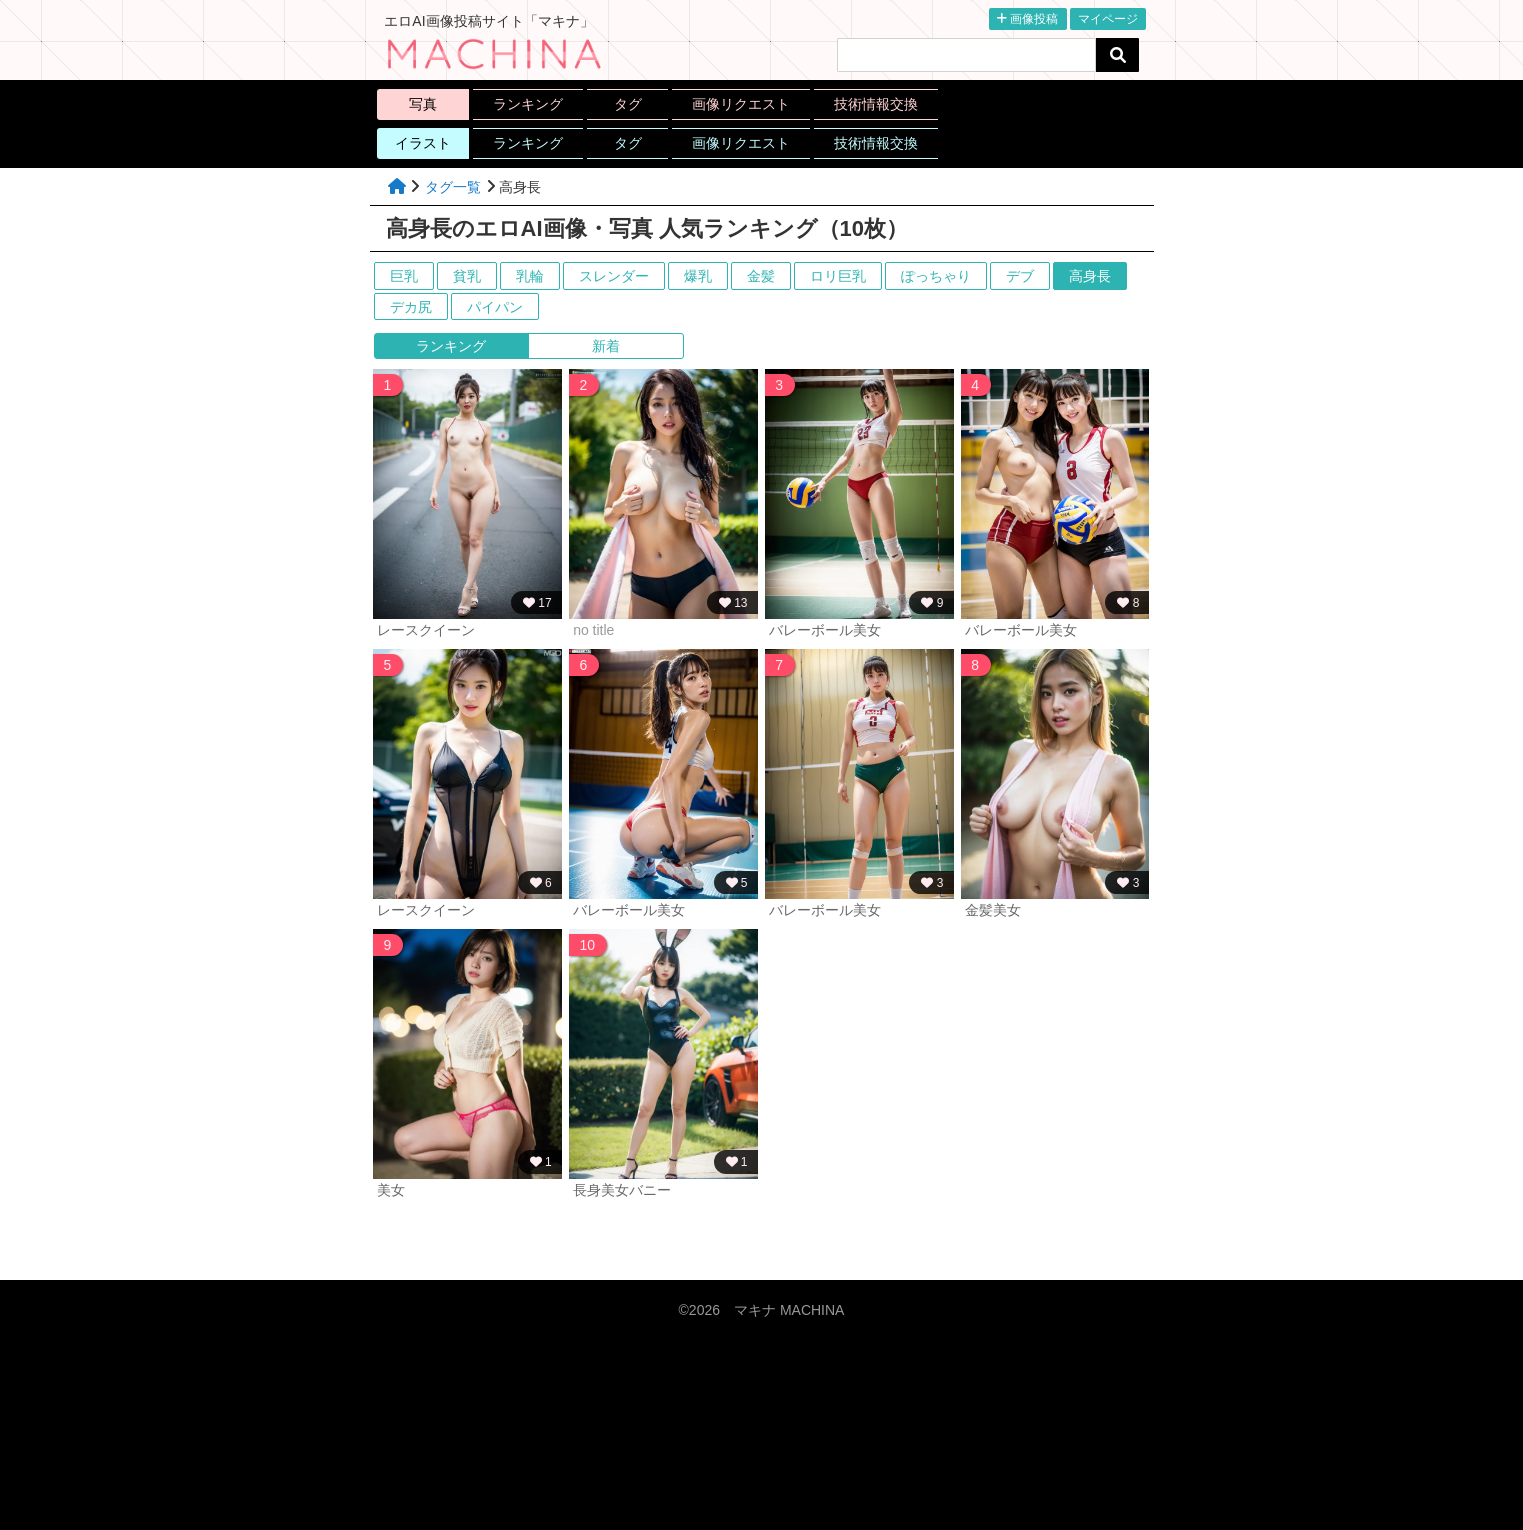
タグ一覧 (453, 187)
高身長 (1090, 276)
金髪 (761, 276)
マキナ (789, 1310)
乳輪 (530, 276)
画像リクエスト (741, 104)
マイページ (1108, 19)
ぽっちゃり (936, 276)
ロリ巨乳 (838, 276)
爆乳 (698, 276)
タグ (628, 104)
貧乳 (467, 276)
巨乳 (404, 276)
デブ (1020, 276)
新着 (606, 346)
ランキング (528, 104)
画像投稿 (1027, 19)
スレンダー (614, 276)
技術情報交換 (876, 104)
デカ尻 (411, 307)
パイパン (495, 307)
